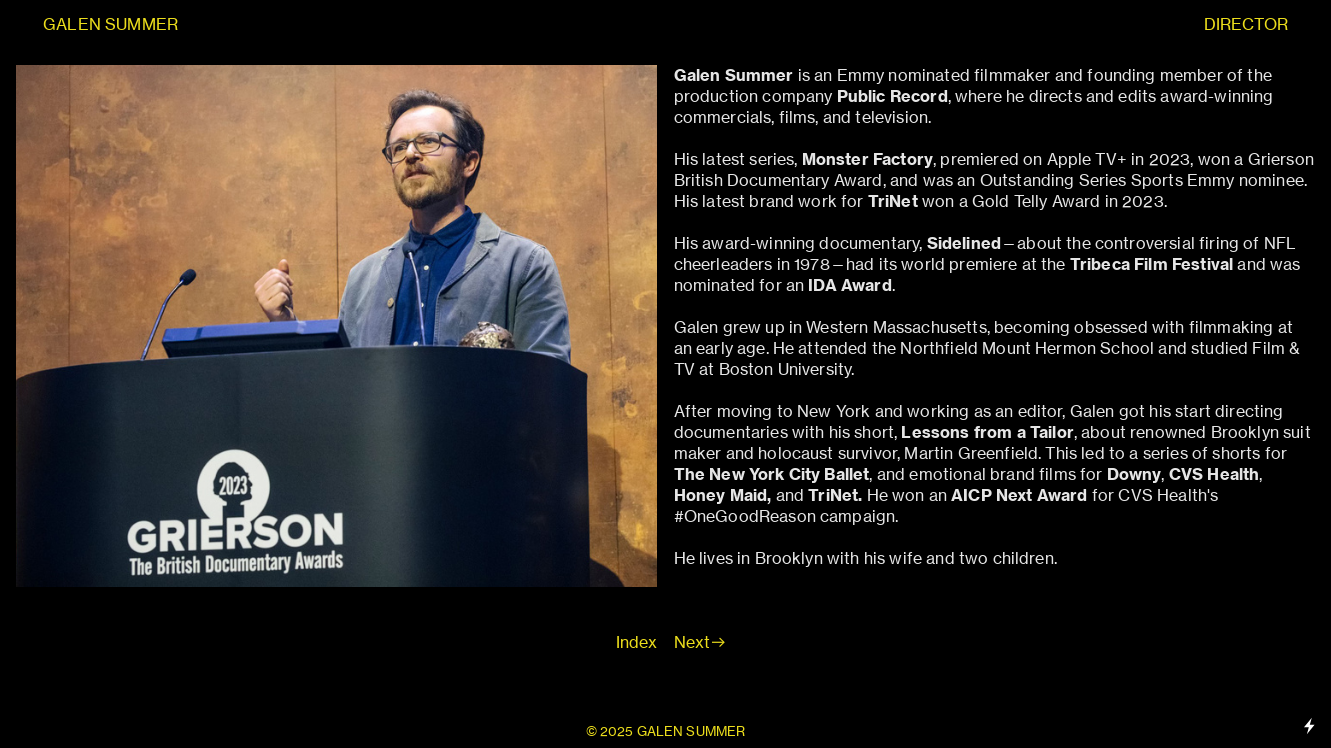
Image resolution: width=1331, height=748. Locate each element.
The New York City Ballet (772, 474)
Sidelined (964, 243)
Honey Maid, (723, 495)
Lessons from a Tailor (987, 432)
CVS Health (1214, 474)
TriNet (833, 495)
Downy (1134, 474)
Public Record (892, 96)
